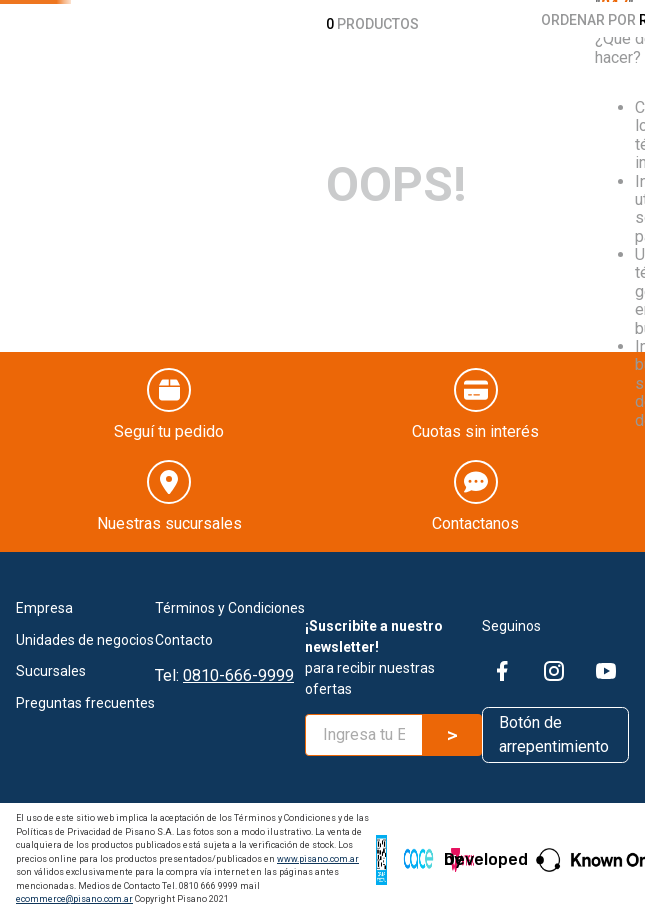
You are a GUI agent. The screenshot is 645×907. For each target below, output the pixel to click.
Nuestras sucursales (169, 514)
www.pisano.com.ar (318, 850)
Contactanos (475, 514)
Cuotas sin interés (475, 422)
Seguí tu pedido (169, 422)
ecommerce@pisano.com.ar (74, 891)
